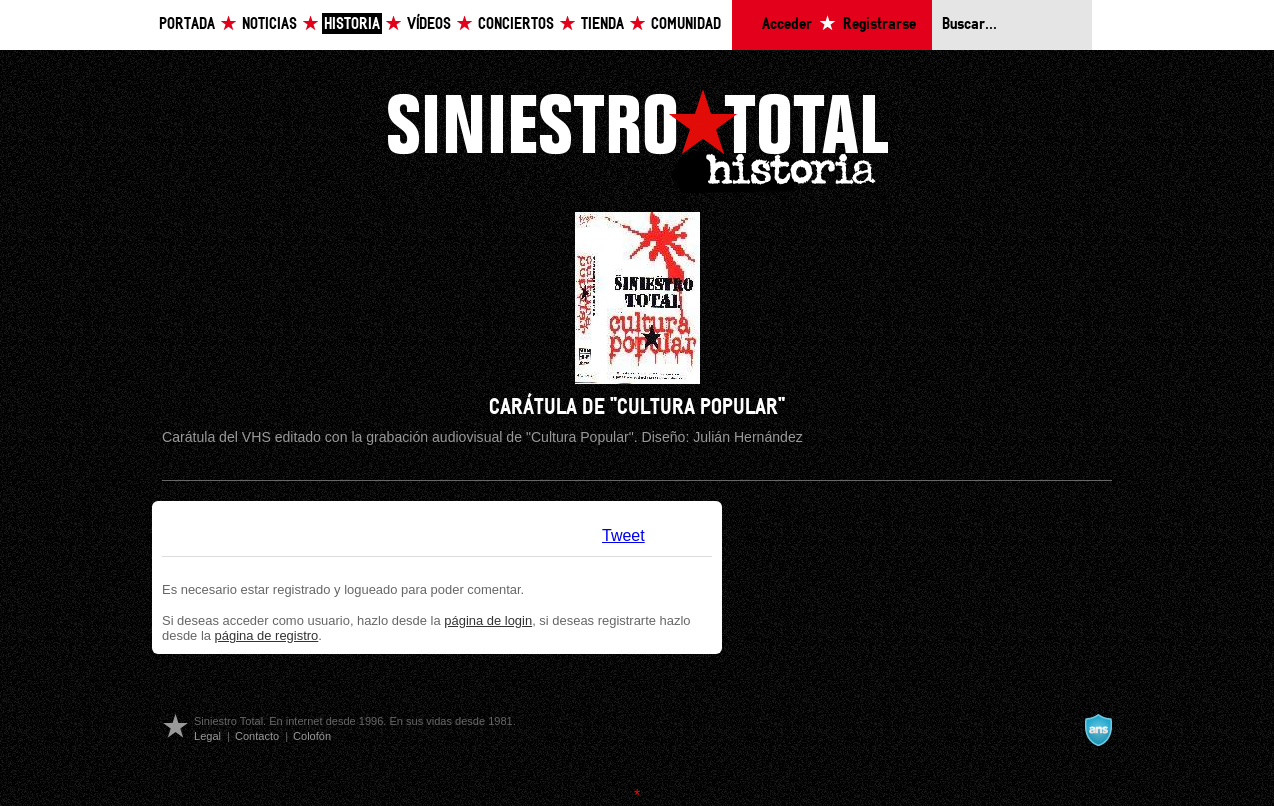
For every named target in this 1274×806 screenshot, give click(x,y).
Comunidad (686, 24)
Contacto (257, 736)
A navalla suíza (1098, 730)
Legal (207, 736)
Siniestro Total (637, 138)
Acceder (787, 24)
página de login (488, 620)
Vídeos (429, 24)
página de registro (267, 635)
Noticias (269, 24)
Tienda (602, 24)
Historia (352, 24)
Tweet (623, 535)
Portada (187, 24)
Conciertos (516, 24)
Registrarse (879, 24)
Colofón (312, 736)
